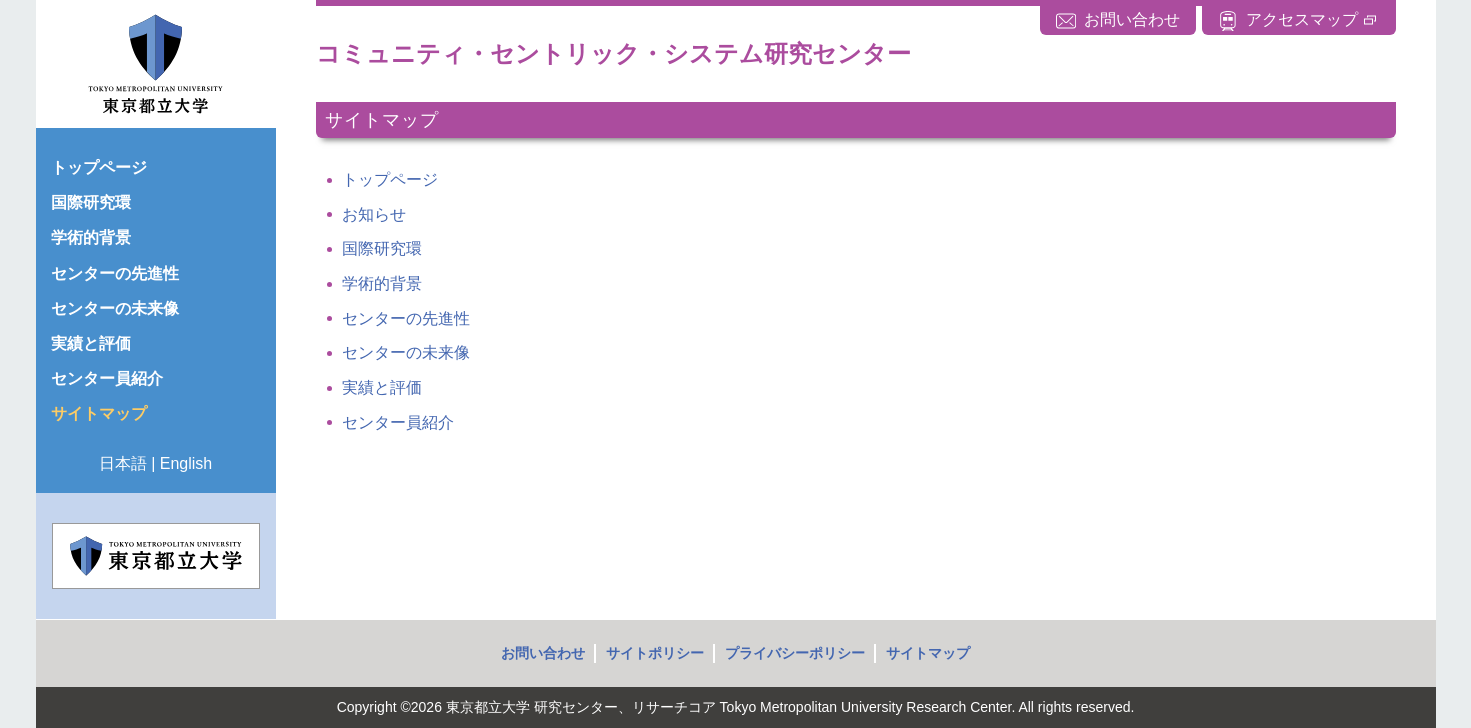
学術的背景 (382, 283)
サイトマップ (928, 653)
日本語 (123, 463)
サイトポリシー (655, 653)
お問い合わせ (543, 653)
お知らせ (374, 214)
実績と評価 (382, 387)
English (186, 463)
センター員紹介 (398, 422)
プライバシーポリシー (795, 653)
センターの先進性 (406, 318)
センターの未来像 (406, 352)
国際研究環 (382, 248)
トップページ (390, 179)
